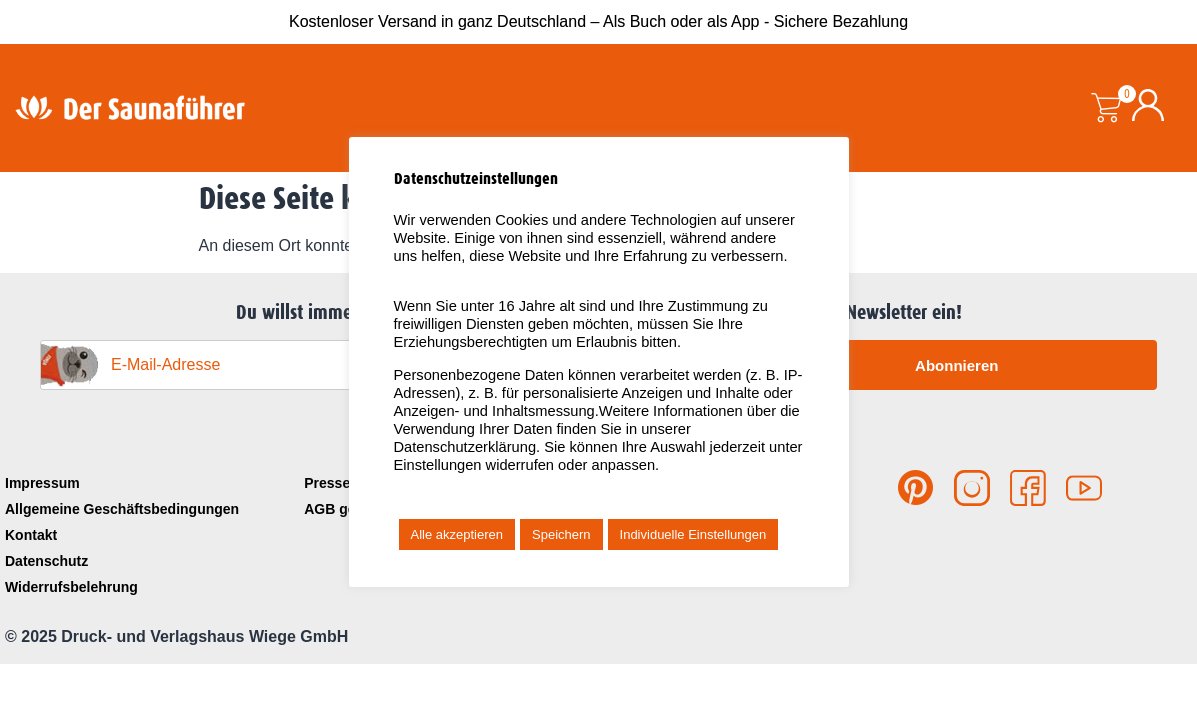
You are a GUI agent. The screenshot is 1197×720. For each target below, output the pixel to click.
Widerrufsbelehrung (71, 587)
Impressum (42, 483)
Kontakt (31, 535)
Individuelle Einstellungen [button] (693, 534)
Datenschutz (46, 561)
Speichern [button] (561, 534)
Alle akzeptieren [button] (457, 534)
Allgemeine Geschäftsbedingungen (122, 509)
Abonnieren (956, 365)
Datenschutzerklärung (465, 447)
